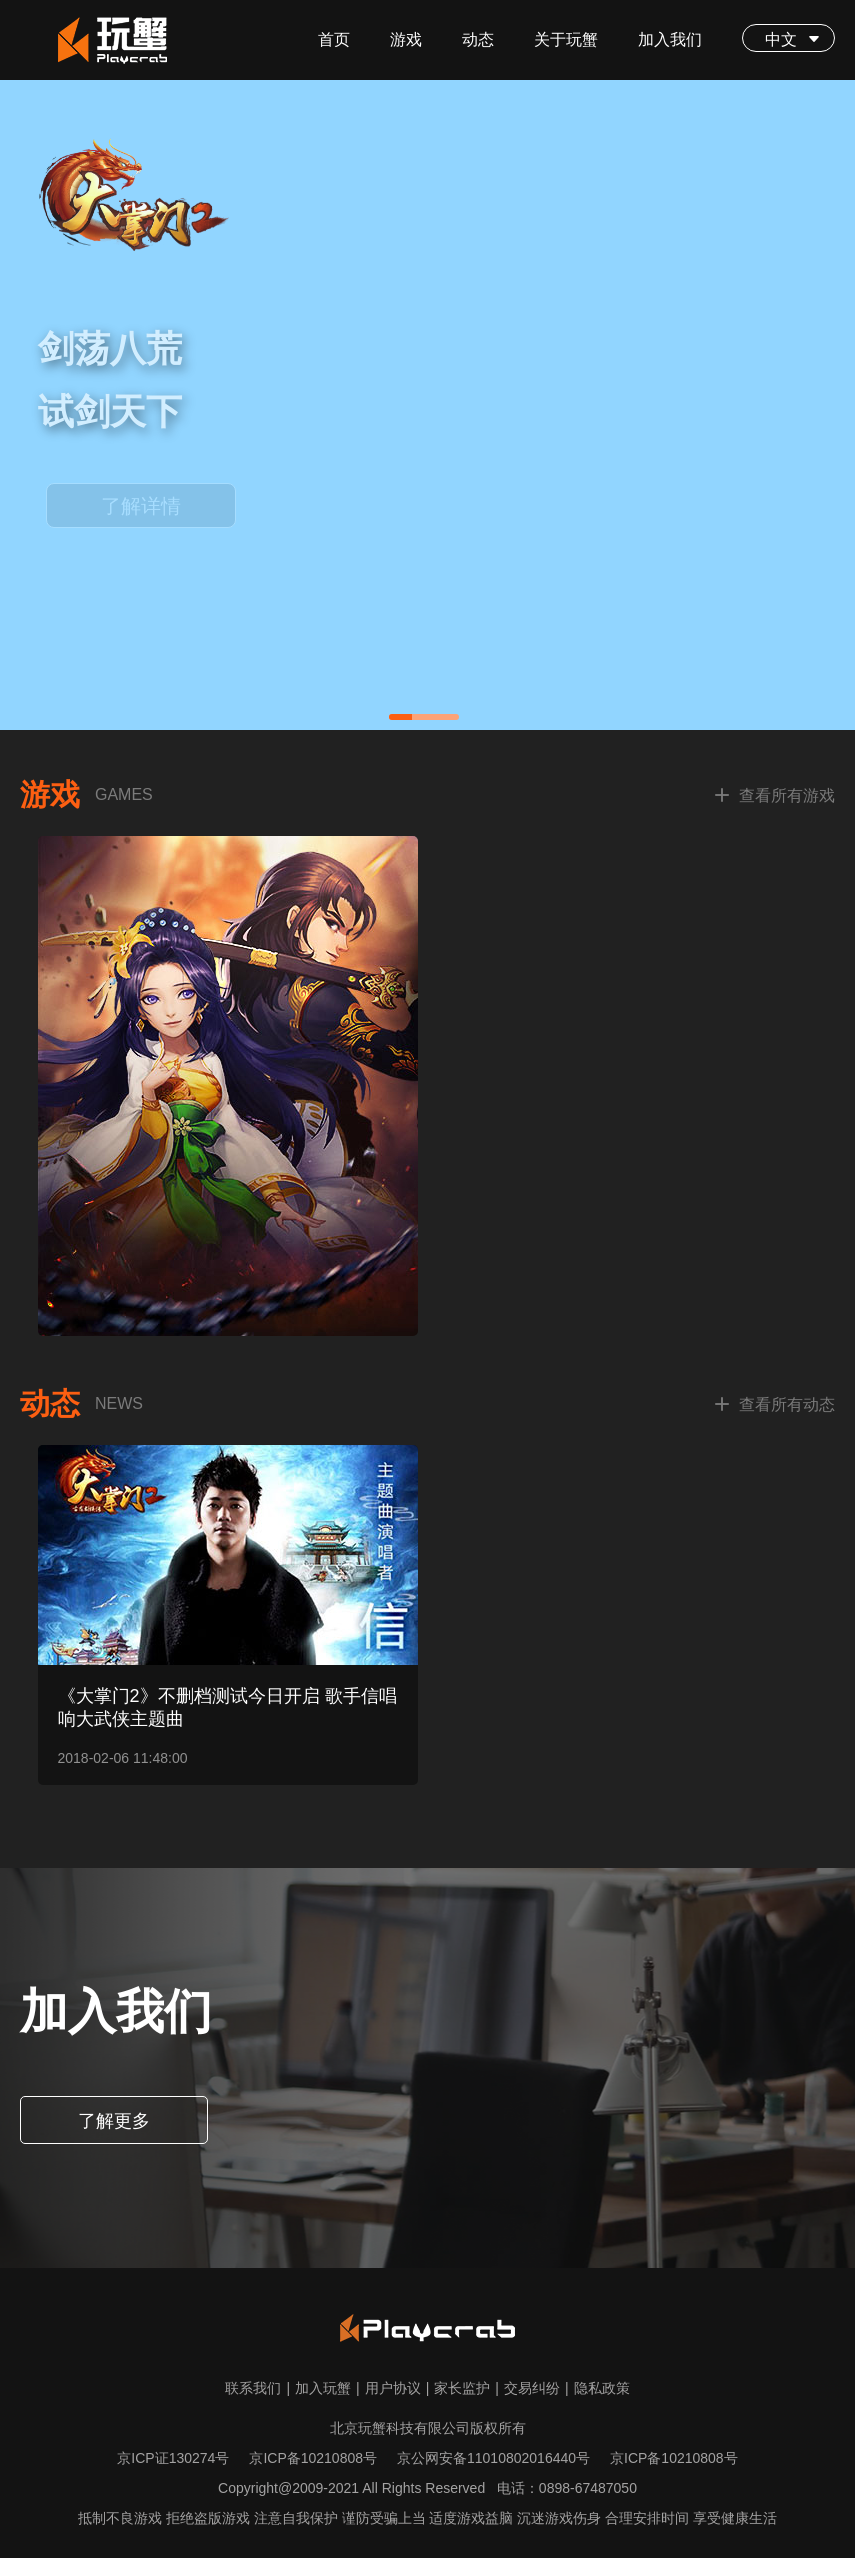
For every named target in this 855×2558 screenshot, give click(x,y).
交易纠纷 (536, 2388)
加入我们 (670, 39)
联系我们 (257, 2388)
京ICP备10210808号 (313, 2458)
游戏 (406, 39)
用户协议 (397, 2388)
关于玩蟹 (566, 39)
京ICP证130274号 (173, 2458)
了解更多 (114, 2121)
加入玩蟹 (327, 2388)
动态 (478, 39)
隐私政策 (602, 2388)
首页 (334, 39)
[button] (424, 717)
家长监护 (466, 2388)
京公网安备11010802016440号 (493, 2458)
